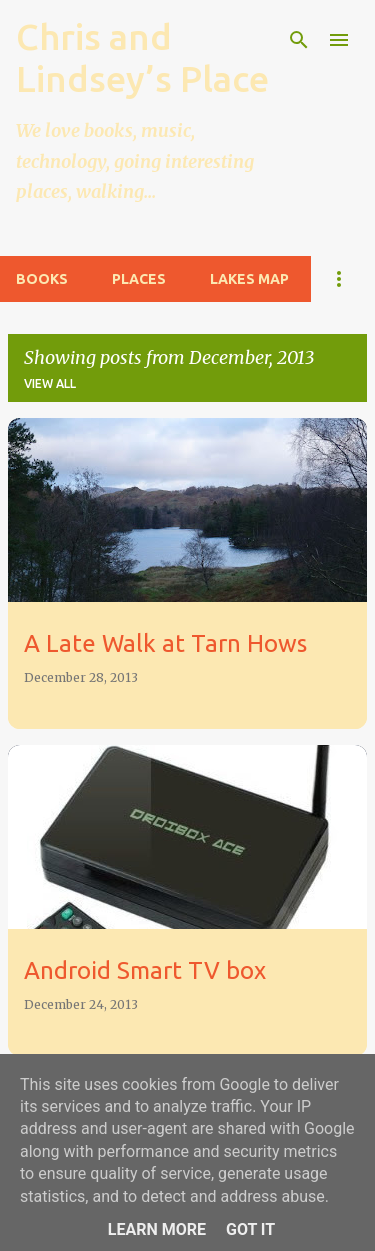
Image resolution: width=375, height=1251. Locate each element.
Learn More (157, 1229)
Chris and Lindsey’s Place (142, 57)
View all (50, 383)
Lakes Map (249, 279)
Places (139, 279)
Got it (250, 1229)
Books (42, 279)
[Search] (299, 40)
